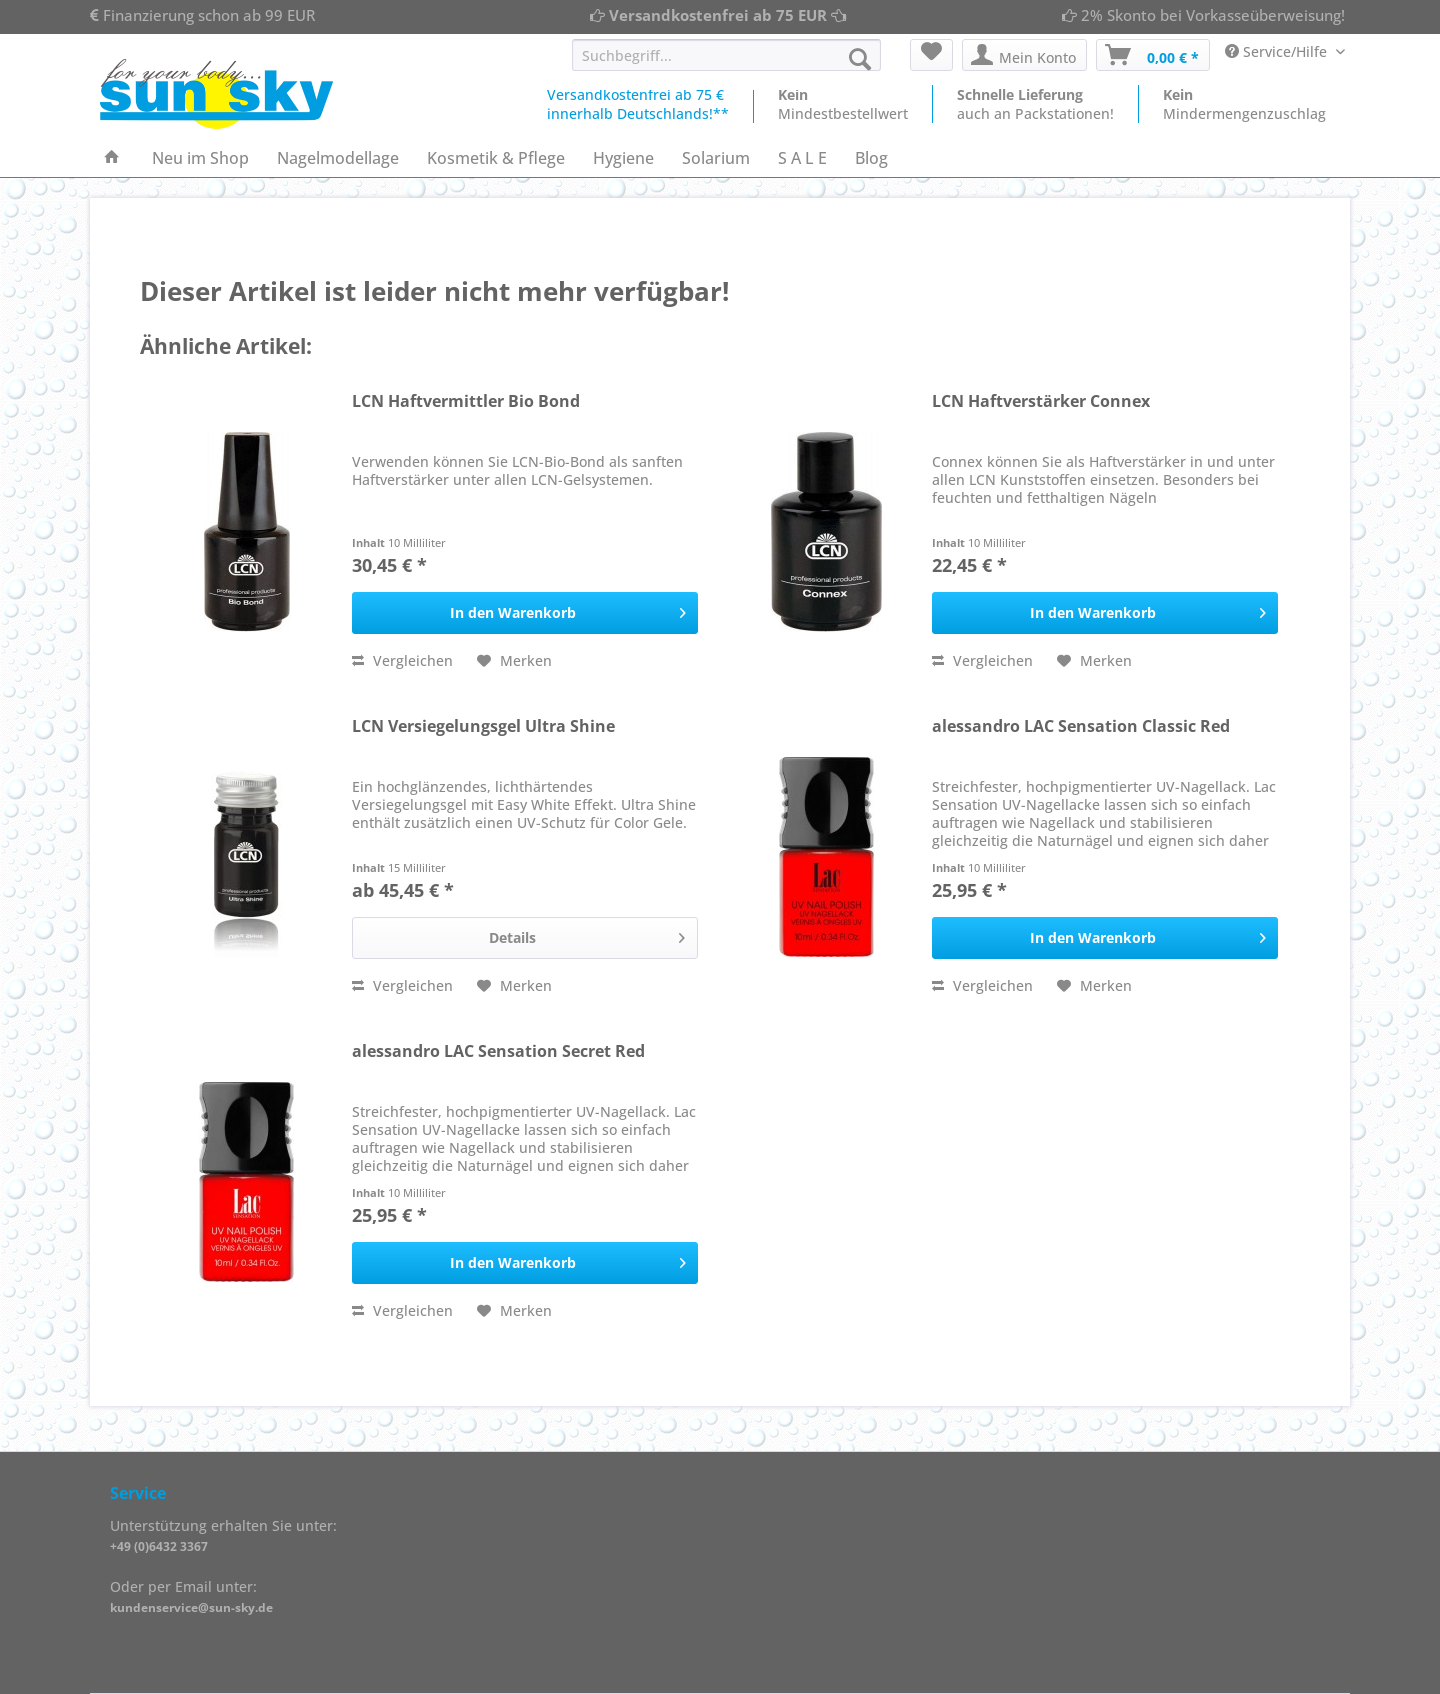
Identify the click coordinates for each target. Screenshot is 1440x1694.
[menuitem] (726, 64)
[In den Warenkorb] (525, 613)
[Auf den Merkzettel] (514, 661)
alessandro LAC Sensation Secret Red (498, 1051)
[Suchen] (860, 59)
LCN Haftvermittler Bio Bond (466, 401)
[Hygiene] (623, 158)
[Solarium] (716, 158)
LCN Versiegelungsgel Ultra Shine (483, 726)
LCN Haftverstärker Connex (1041, 401)
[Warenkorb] (1153, 55)
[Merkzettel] (931, 55)
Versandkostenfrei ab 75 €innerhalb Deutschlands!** (638, 104)
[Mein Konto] (1024, 55)
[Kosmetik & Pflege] (496, 158)
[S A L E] (802, 158)
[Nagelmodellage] (338, 158)
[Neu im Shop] (200, 158)
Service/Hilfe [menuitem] (1278, 51)
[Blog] (871, 158)
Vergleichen (402, 660)
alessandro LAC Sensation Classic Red (1081, 726)
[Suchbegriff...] (726, 55)
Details (587, 934)
